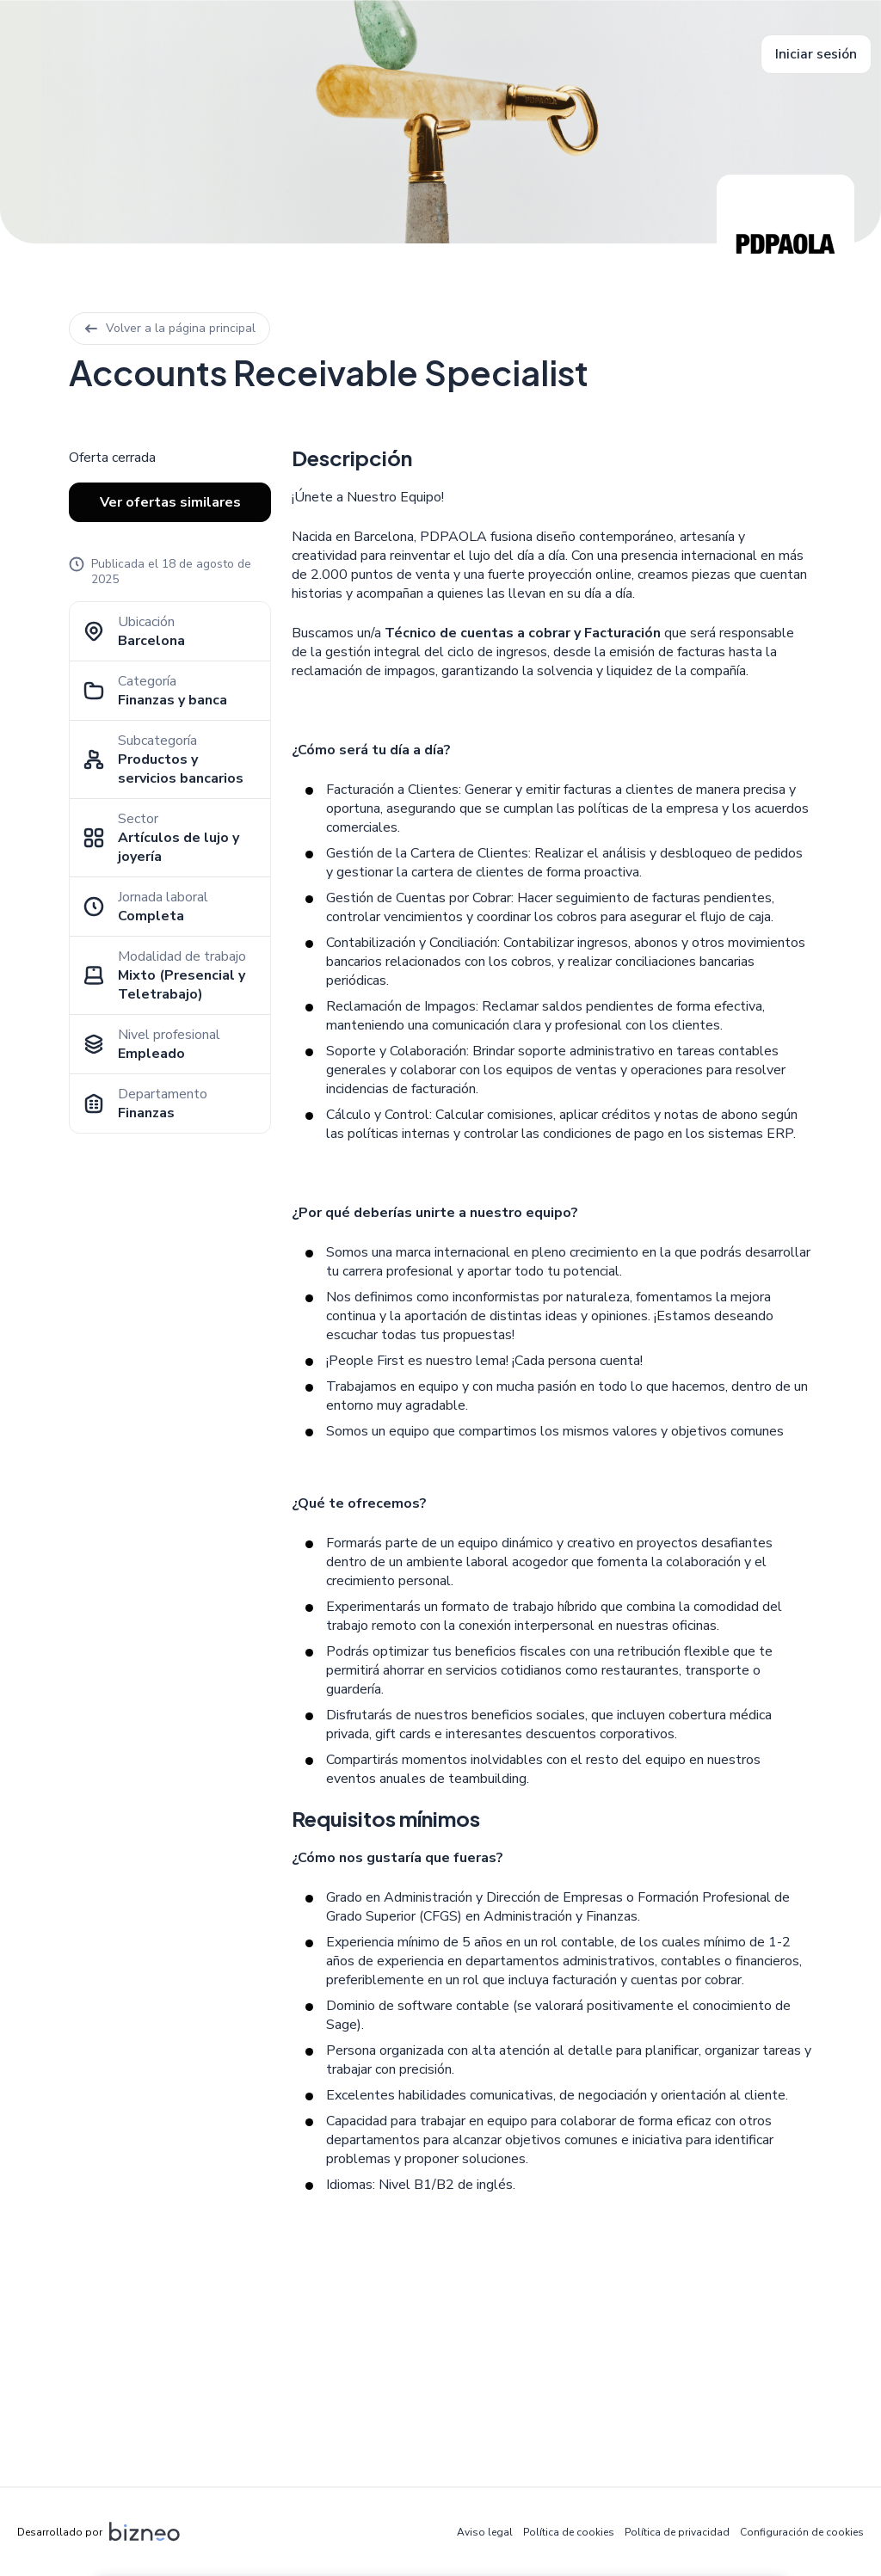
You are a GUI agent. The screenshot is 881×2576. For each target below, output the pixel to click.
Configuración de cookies (802, 2532)
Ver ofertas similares (170, 502)
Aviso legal (485, 2532)
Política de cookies (568, 2532)
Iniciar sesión (816, 54)
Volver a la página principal (169, 328)
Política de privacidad (677, 2532)
